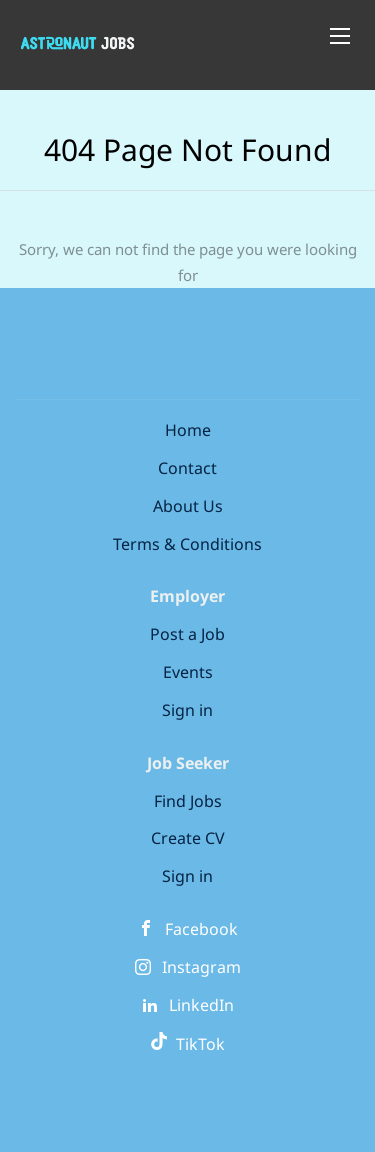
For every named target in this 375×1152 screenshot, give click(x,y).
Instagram (201, 967)
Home (188, 430)
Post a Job (187, 634)
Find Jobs (188, 801)
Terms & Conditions (187, 544)
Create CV (188, 838)
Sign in (187, 710)
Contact (187, 468)
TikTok (187, 1044)
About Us (188, 506)
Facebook (201, 929)
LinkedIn (201, 1005)
